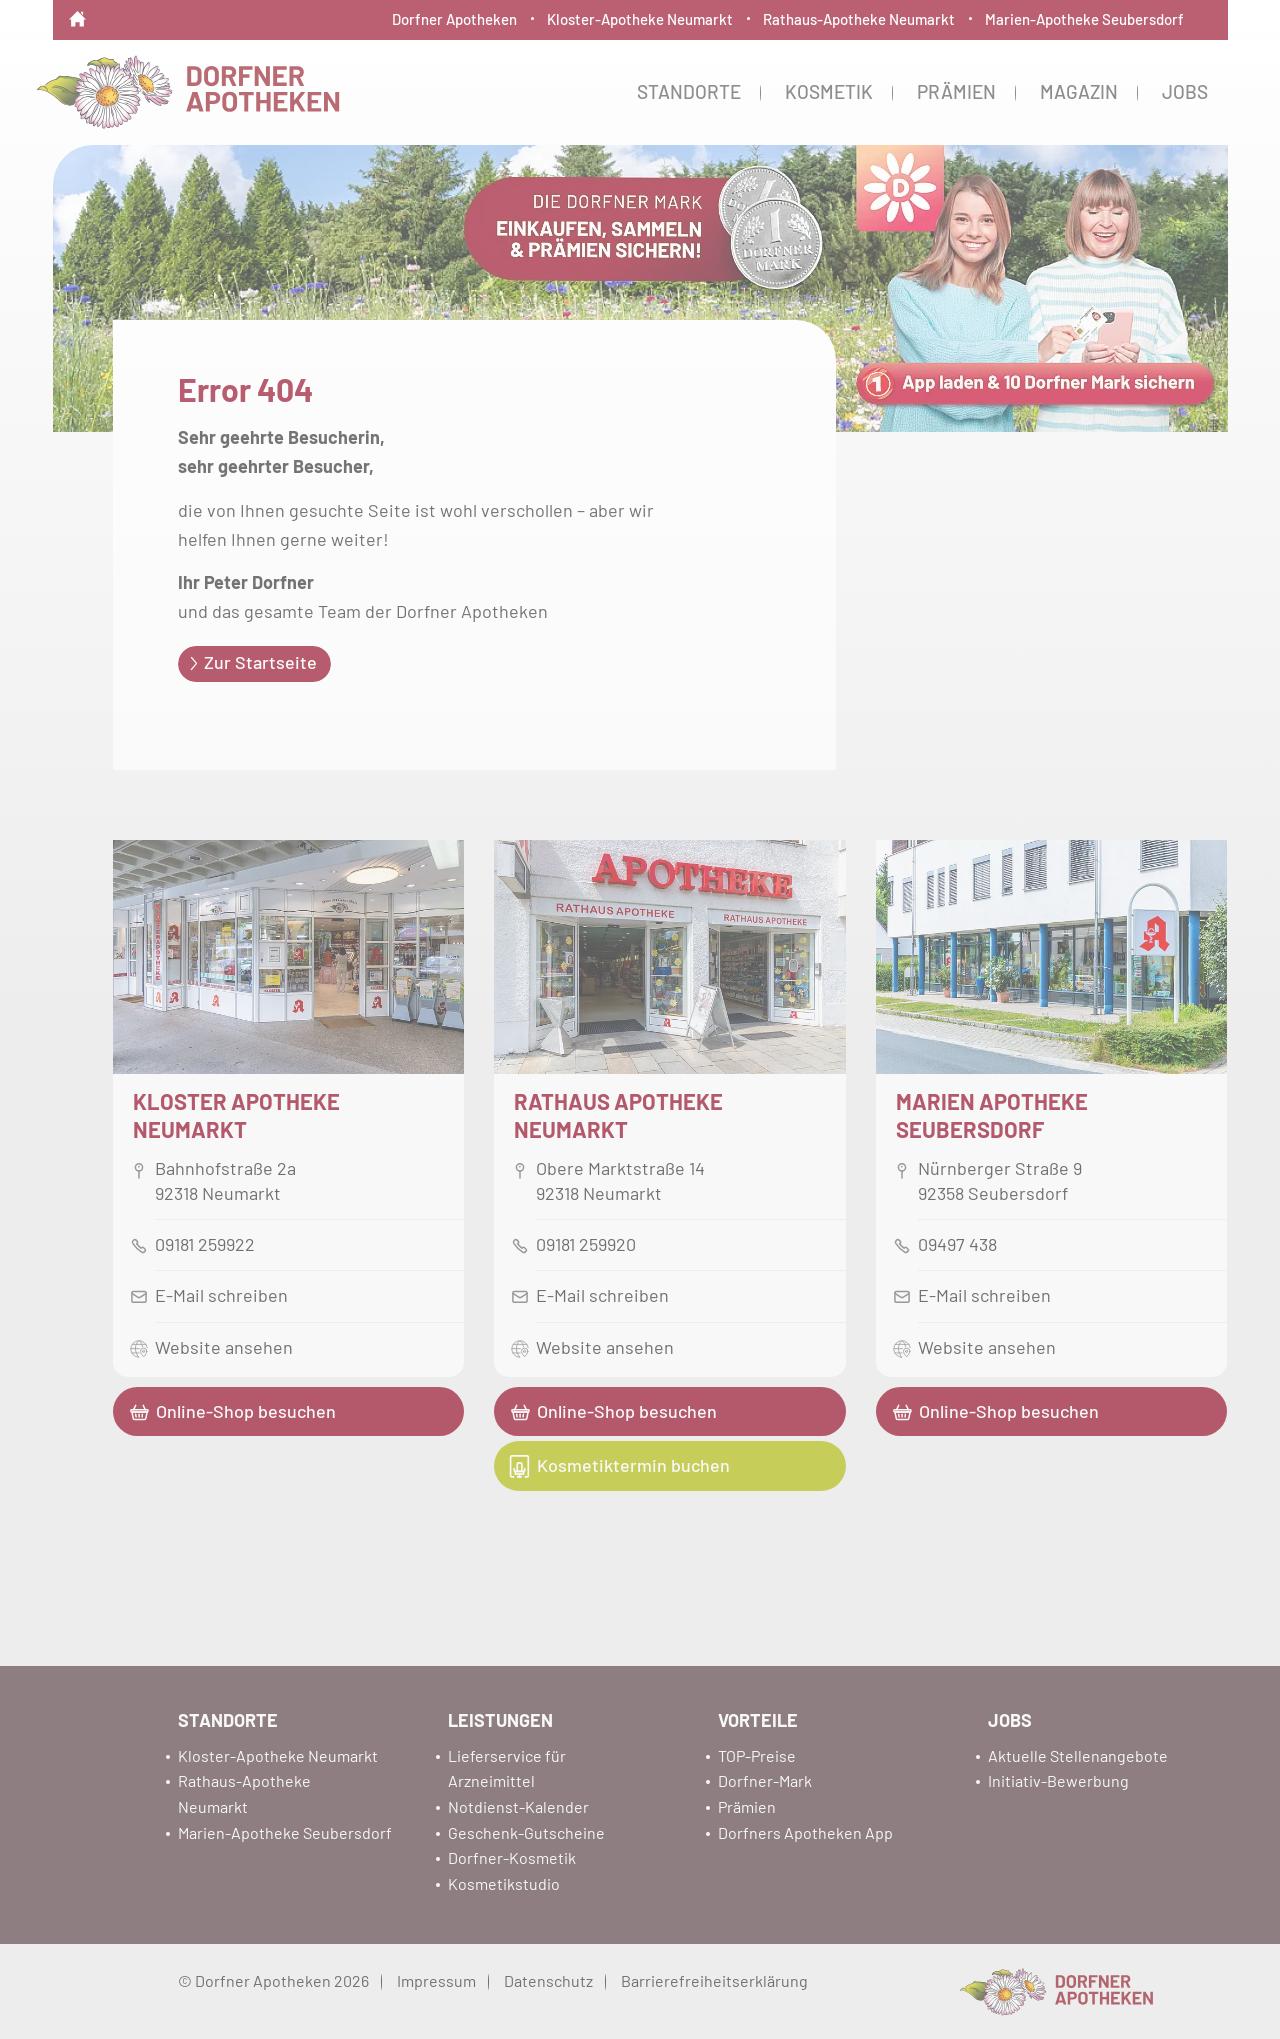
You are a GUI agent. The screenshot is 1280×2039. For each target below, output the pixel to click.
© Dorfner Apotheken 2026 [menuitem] (273, 1980)
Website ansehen (224, 1347)
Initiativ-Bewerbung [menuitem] (1058, 1780)
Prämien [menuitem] (956, 91)
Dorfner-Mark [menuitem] (765, 1780)
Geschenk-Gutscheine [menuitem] (526, 1832)
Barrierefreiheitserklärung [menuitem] (714, 1980)
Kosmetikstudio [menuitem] (504, 1883)
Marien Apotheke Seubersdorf (992, 1115)
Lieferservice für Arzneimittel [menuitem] (507, 1768)
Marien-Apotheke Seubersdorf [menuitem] (1084, 19)
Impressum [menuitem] (436, 1980)
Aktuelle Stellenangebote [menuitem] (1078, 1755)
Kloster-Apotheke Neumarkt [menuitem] (640, 19)
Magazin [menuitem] (1079, 91)
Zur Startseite (260, 662)
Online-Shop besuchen (246, 1411)
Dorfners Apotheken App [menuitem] (805, 1832)
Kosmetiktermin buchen (633, 1465)
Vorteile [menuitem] (758, 1720)
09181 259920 (586, 1244)
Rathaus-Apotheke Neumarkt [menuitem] (859, 19)
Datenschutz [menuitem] (548, 1980)
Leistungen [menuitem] (500, 1720)
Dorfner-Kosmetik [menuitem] (512, 1857)
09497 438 (957, 1244)
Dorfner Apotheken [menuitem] (454, 19)
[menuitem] (77, 5)
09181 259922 (205, 1244)
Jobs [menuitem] (1185, 91)
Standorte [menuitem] (689, 91)
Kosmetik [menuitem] (829, 91)
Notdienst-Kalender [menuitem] (518, 1806)
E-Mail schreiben (221, 1295)
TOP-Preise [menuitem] (757, 1755)
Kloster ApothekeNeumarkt (236, 1115)
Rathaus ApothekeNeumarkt (618, 1115)
